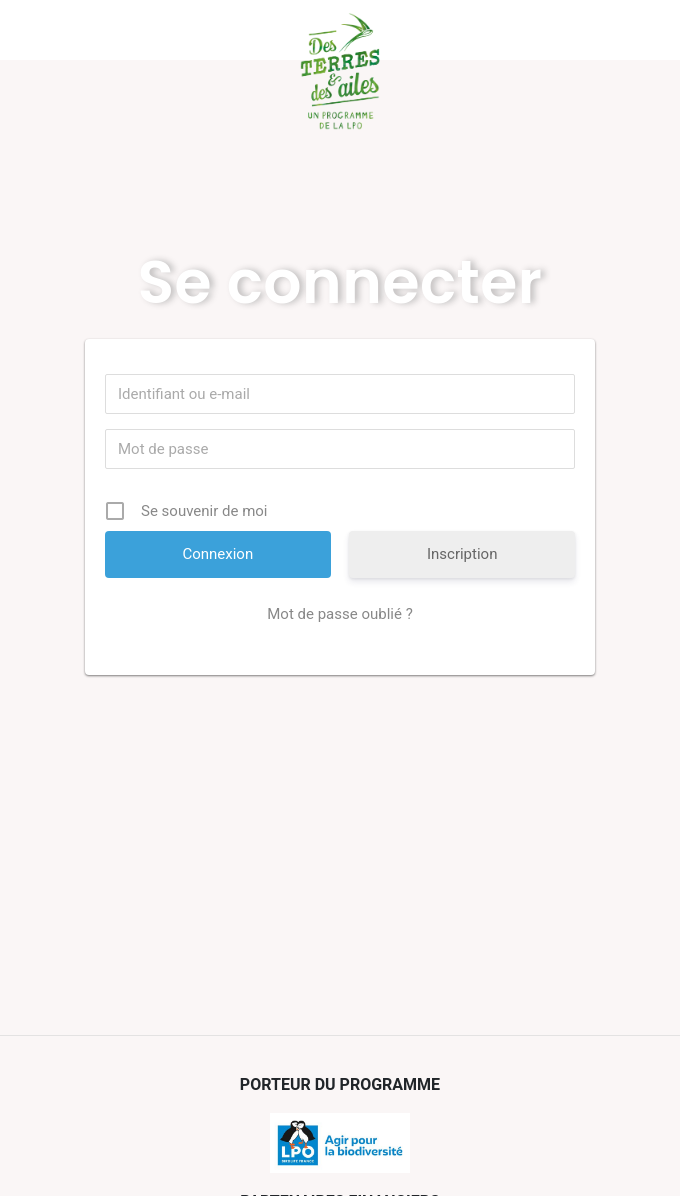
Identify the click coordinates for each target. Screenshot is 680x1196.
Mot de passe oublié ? (339, 614)
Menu (115, 30)
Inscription (462, 554)
